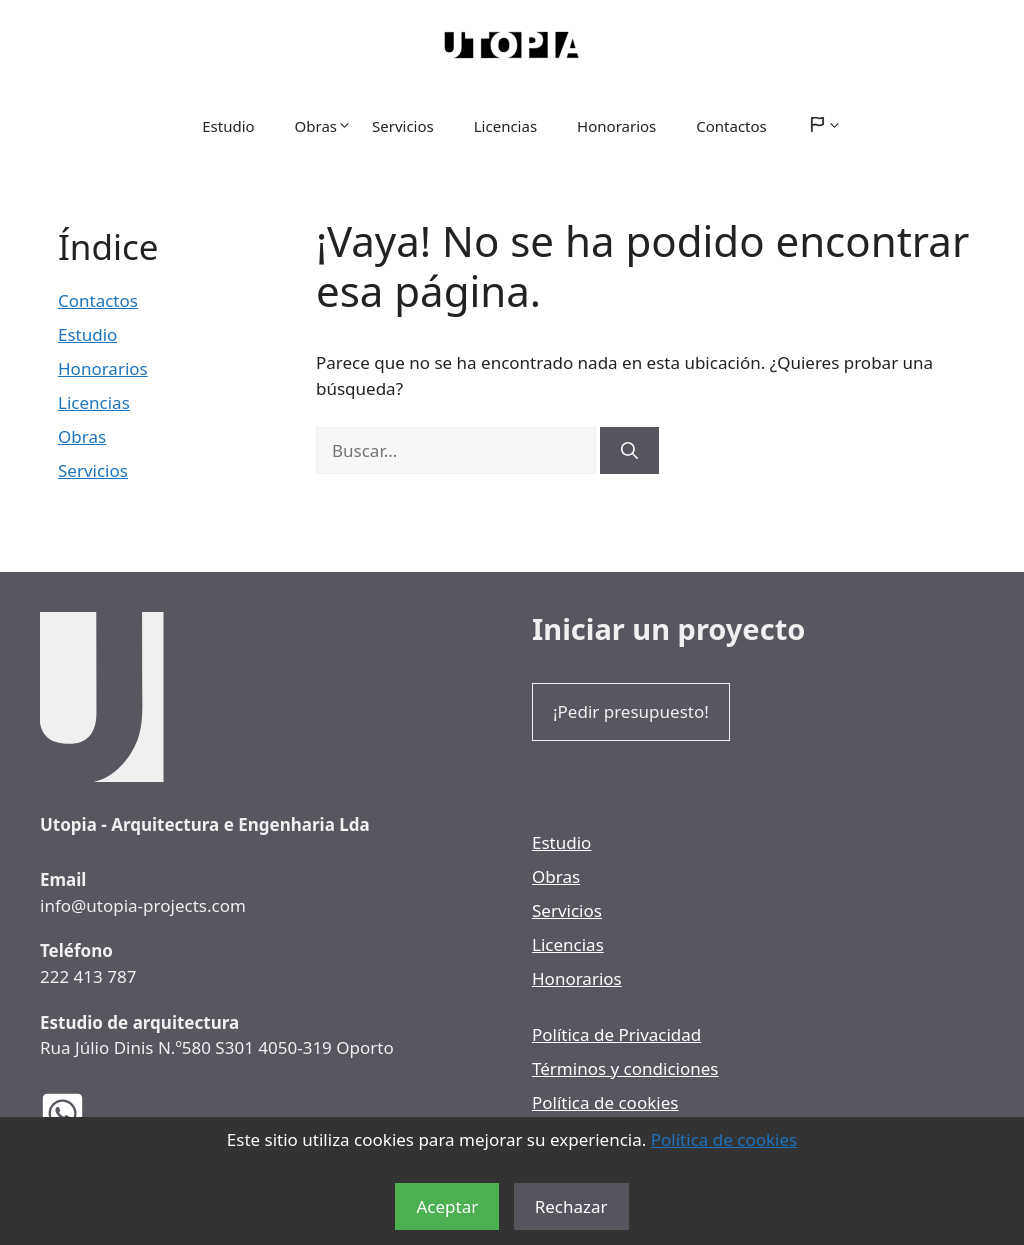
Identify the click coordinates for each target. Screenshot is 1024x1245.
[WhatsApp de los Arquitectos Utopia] (77, 1113)
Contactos (731, 126)
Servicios (403, 126)
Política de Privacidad (616, 1034)
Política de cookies (724, 1139)
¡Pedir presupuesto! (631, 711)
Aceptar (447, 1206)
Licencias (505, 126)
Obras (323, 126)
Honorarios (616, 126)
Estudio (228, 126)
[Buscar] (629, 451)
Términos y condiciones (625, 1068)
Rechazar (571, 1206)
